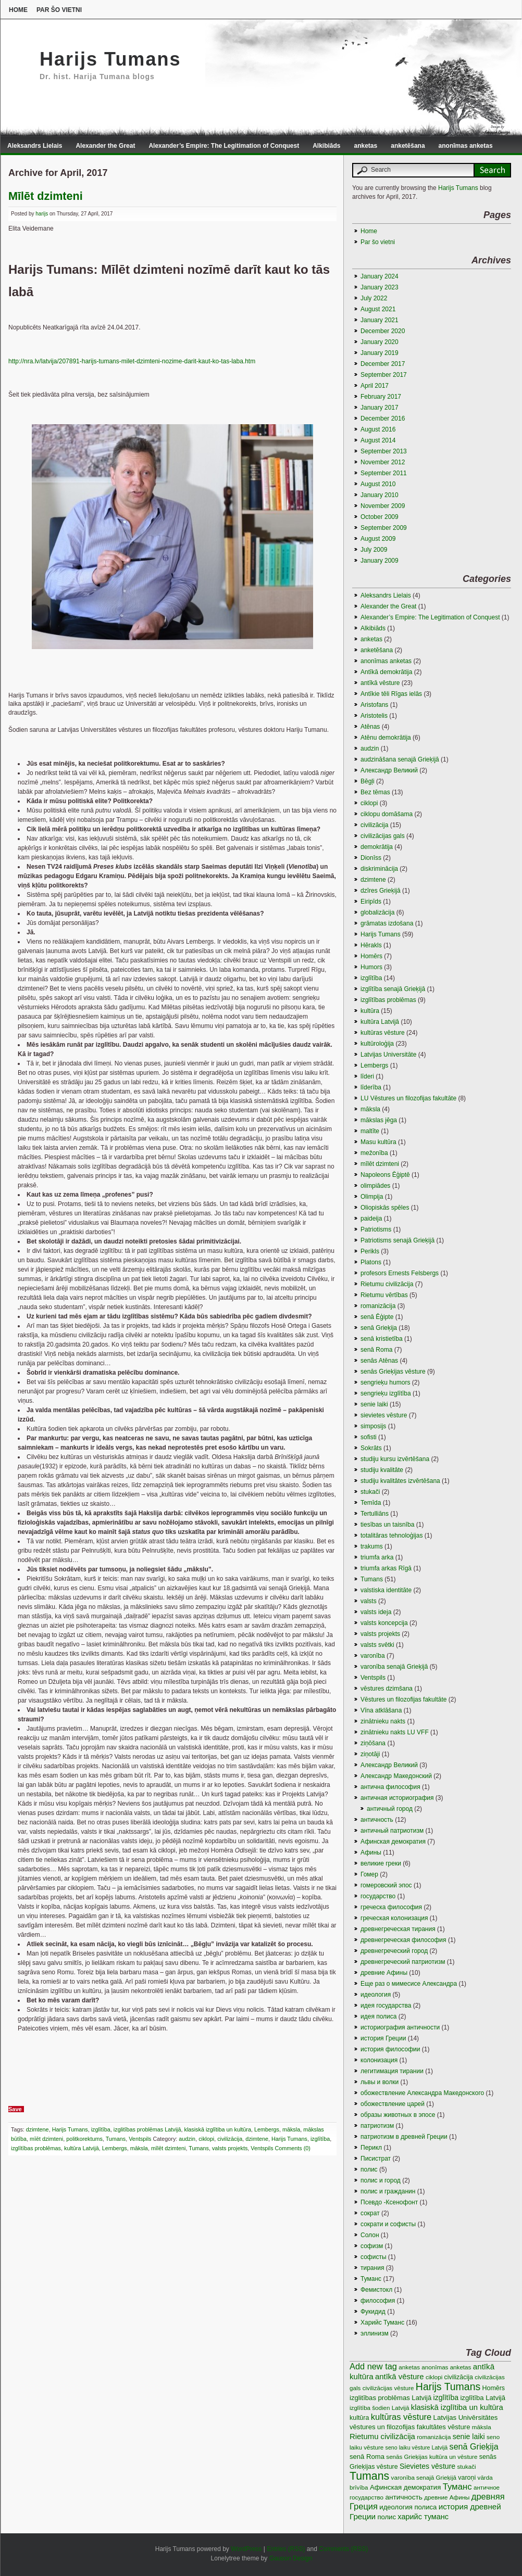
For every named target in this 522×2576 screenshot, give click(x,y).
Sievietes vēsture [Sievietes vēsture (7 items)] (427, 2466)
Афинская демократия (393, 1841)
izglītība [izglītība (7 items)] (446, 2397)
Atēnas (370, 726)
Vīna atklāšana (381, 1710)
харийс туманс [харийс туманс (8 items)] (423, 2516)
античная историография (397, 1797)
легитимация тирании (392, 2071)
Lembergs (266, 2129)
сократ (370, 2213)
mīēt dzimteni (46, 2139)
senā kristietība (382, 1338)
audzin (187, 2139)
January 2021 (380, 320)
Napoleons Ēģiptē (385, 1174)
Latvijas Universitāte (388, 1054)
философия (378, 2300)
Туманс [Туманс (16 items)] (457, 2487)
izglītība (100, 2129)
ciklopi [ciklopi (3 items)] (434, 2377)
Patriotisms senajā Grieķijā (397, 1240)
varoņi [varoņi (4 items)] (467, 2477)
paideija (371, 1218)
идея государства (386, 2005)
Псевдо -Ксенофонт (389, 2202)
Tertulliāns (375, 1513)
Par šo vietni (59, 10)
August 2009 (378, 538)
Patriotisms (376, 1229)
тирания (372, 2268)
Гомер (369, 1874)
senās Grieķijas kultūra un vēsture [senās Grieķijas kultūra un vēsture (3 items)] (431, 2456)
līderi (367, 1076)
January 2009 (380, 560)
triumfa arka (377, 1557)
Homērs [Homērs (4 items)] (493, 2388)
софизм (372, 2246)
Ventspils (140, 2139)
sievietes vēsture (384, 1415)
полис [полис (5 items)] (386, 2517)
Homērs (371, 956)
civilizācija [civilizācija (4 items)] (458, 2377)
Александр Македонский (396, 1776)
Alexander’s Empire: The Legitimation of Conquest (223, 145)
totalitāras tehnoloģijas (391, 1535)
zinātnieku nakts (383, 1721)
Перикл (371, 2147)
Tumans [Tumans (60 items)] (369, 2476)
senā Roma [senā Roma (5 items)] (367, 2456)
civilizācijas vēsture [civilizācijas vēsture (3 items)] (388, 2387)
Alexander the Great (105, 145)
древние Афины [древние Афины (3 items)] (446, 2497)
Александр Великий (389, 1765)
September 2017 (384, 374)
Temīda (371, 1502)
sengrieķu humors (385, 1382)
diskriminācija (379, 868)
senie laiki (374, 1404)
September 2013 (384, 451)
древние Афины (384, 1972)
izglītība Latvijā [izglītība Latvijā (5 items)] (482, 2398)
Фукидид (373, 2311)
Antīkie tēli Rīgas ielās (391, 693)
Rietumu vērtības (384, 1295)
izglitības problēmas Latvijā (147, 2129)
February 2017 (381, 396)
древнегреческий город (394, 1951)
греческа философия (391, 1907)
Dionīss (371, 857)
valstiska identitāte (386, 1590)
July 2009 (374, 549)
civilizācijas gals (383, 836)
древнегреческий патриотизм (403, 1961)
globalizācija (377, 912)
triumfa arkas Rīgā (386, 1568)
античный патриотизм (392, 1830)
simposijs (373, 1426)
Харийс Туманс (382, 2322)
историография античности (400, 2027)
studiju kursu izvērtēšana (395, 1459)
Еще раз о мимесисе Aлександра (409, 1983)
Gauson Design (291, 2558)
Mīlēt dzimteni (45, 195)
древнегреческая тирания (398, 1929)
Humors (371, 967)
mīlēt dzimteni (168, 2148)
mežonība (374, 1153)
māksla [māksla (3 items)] (481, 2426)
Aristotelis (374, 715)
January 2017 (380, 407)
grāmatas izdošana (387, 923)
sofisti (369, 1437)
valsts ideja (376, 1612)
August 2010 (378, 484)
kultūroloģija (377, 1043)
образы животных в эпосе (398, 2114)
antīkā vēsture (380, 683)
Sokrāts (371, 1448)
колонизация (379, 2060)
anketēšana (408, 145)
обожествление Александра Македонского (422, 2093)
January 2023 (380, 287)
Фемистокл (376, 2289)
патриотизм (377, 2125)
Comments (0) (292, 2148)
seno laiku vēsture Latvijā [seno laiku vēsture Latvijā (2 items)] (417, 2447)
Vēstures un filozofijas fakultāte (403, 1699)
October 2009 (380, 517)
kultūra (370, 1010)
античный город (390, 1808)
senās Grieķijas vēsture (393, 1371)
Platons (371, 1262)
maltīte (370, 1131)
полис (369, 2169)
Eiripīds (371, 901)
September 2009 (384, 527)
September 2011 (384, 473)
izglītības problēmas (36, 2148)
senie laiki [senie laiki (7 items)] (469, 2436)
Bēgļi (368, 781)
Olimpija (372, 1196)
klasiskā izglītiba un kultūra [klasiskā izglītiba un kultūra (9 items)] (457, 2407)
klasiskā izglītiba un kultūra (217, 2129)
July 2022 (374, 298)
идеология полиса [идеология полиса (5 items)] (408, 2507)
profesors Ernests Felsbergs (400, 1273)
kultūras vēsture (383, 1032)
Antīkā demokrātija (386, 672)
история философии (390, 2049)
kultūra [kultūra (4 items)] (359, 2417)
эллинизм (375, 2333)
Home (18, 10)
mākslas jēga (379, 1120)
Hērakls (371, 945)
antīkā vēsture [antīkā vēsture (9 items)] (399, 2376)
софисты (374, 2257)
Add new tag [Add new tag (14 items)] (373, 2366)
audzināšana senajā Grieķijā (400, 759)
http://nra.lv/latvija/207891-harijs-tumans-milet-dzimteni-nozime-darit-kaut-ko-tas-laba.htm (131, 361)
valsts (369, 1601)
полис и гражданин (388, 2191)
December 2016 (383, 418)
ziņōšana (373, 1743)
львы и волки (380, 2082)
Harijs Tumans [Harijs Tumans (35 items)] (448, 2386)
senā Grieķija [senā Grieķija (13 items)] (474, 2446)
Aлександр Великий (389, 770)
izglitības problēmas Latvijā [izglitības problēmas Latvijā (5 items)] (390, 2398)
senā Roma (376, 1349)
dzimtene (37, 2129)
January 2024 (380, 276)
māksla (291, 2129)
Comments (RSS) (343, 2549)
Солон (370, 2235)
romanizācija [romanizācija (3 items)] (434, 2436)
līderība (371, 1087)
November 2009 (383, 506)
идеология (376, 1994)
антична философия (390, 1787)
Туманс (371, 2278)
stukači (370, 1491)
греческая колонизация (394, 1918)
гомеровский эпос (386, 1885)
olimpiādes (375, 1185)
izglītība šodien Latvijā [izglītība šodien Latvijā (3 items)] (379, 2407)
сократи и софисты (388, 2224)
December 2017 (383, 363)
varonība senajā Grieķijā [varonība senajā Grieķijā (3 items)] (423, 2477)
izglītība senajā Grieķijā (393, 989)
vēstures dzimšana (387, 1688)
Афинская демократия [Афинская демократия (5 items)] (405, 2487)
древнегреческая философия (403, 1940)
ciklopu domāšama (387, 814)
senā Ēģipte (377, 1317)
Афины (371, 1852)
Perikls (370, 1251)
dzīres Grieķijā (381, 890)
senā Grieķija (379, 1327)
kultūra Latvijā (81, 2148)
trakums (372, 1546)
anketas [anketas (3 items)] (409, 2367)
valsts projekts (229, 2148)
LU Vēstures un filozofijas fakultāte (408, 1098)
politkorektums (84, 2139)
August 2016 (378, 429)
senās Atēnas (379, 1360)
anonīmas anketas (466, 145)
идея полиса (379, 2016)
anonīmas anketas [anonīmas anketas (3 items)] (446, 2367)
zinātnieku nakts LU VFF (395, 1732)
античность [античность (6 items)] (403, 2497)
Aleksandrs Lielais (34, 145)
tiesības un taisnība (387, 1524)
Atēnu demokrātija (386, 737)
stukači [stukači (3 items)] (466, 2466)
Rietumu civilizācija (387, 1284)
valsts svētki (377, 1644)
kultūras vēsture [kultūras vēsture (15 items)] (401, 2417)
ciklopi (206, 2139)
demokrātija (377, 847)
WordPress (246, 2549)
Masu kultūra (378, 1142)
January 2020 (380, 342)
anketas (366, 145)
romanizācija (378, 1306)
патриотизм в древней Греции (404, 2136)
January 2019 (380, 353)
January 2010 (380, 495)
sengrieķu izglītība (386, 1393)
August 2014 (378, 440)
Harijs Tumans (110, 59)
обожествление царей (393, 2104)
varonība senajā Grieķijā (394, 1666)
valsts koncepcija (384, 1623)
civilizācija (229, 2139)
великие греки (381, 1863)
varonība (373, 1655)
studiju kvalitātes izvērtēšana (400, 1480)
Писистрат (376, 2158)
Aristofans (374, 704)
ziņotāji (370, 1754)
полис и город (381, 2180)
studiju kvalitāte (382, 1470)
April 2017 (375, 385)
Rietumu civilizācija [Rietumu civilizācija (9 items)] (382, 2436)
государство (378, 1896)
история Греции (383, 2038)
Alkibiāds (326, 145)
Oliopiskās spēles (385, 1207)
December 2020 (383, 331)
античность (377, 1819)
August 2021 (378, 309)
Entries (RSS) (286, 2549)
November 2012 (383, 462)
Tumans (116, 2139)
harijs (41, 214)
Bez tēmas (375, 792)
